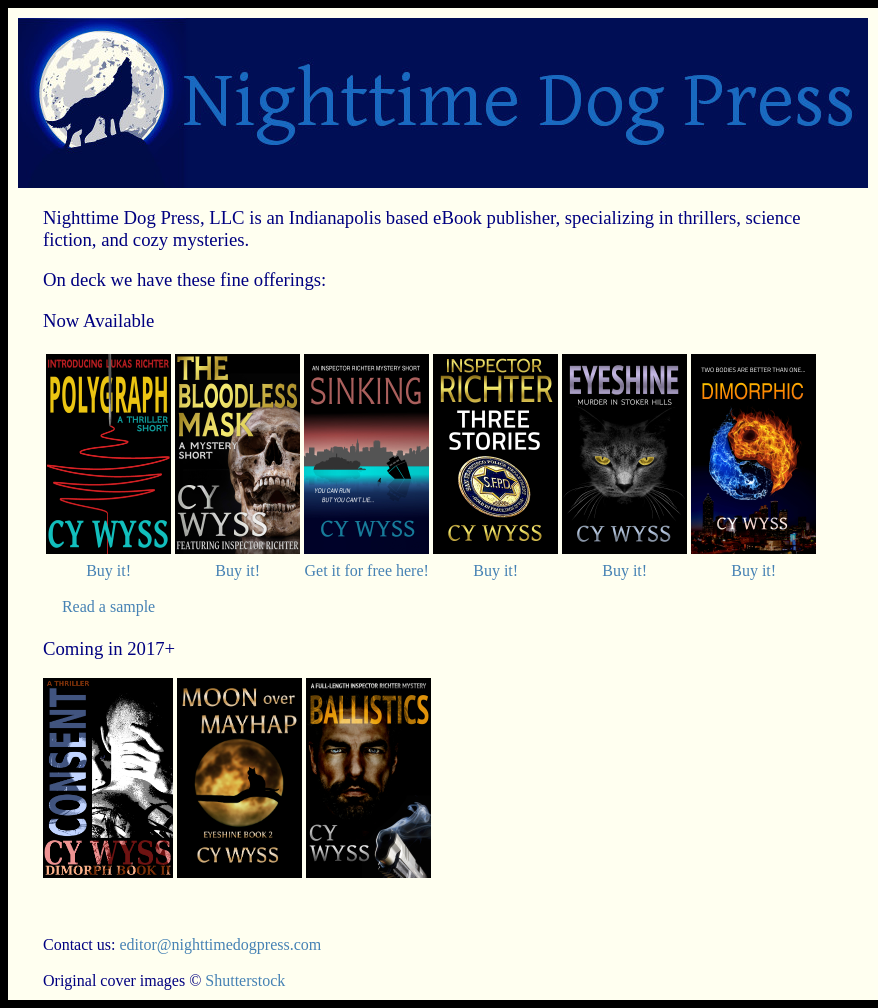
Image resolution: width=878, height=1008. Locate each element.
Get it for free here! (366, 570)
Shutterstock (245, 980)
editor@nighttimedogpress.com (220, 944)
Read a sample (108, 606)
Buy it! (108, 570)
